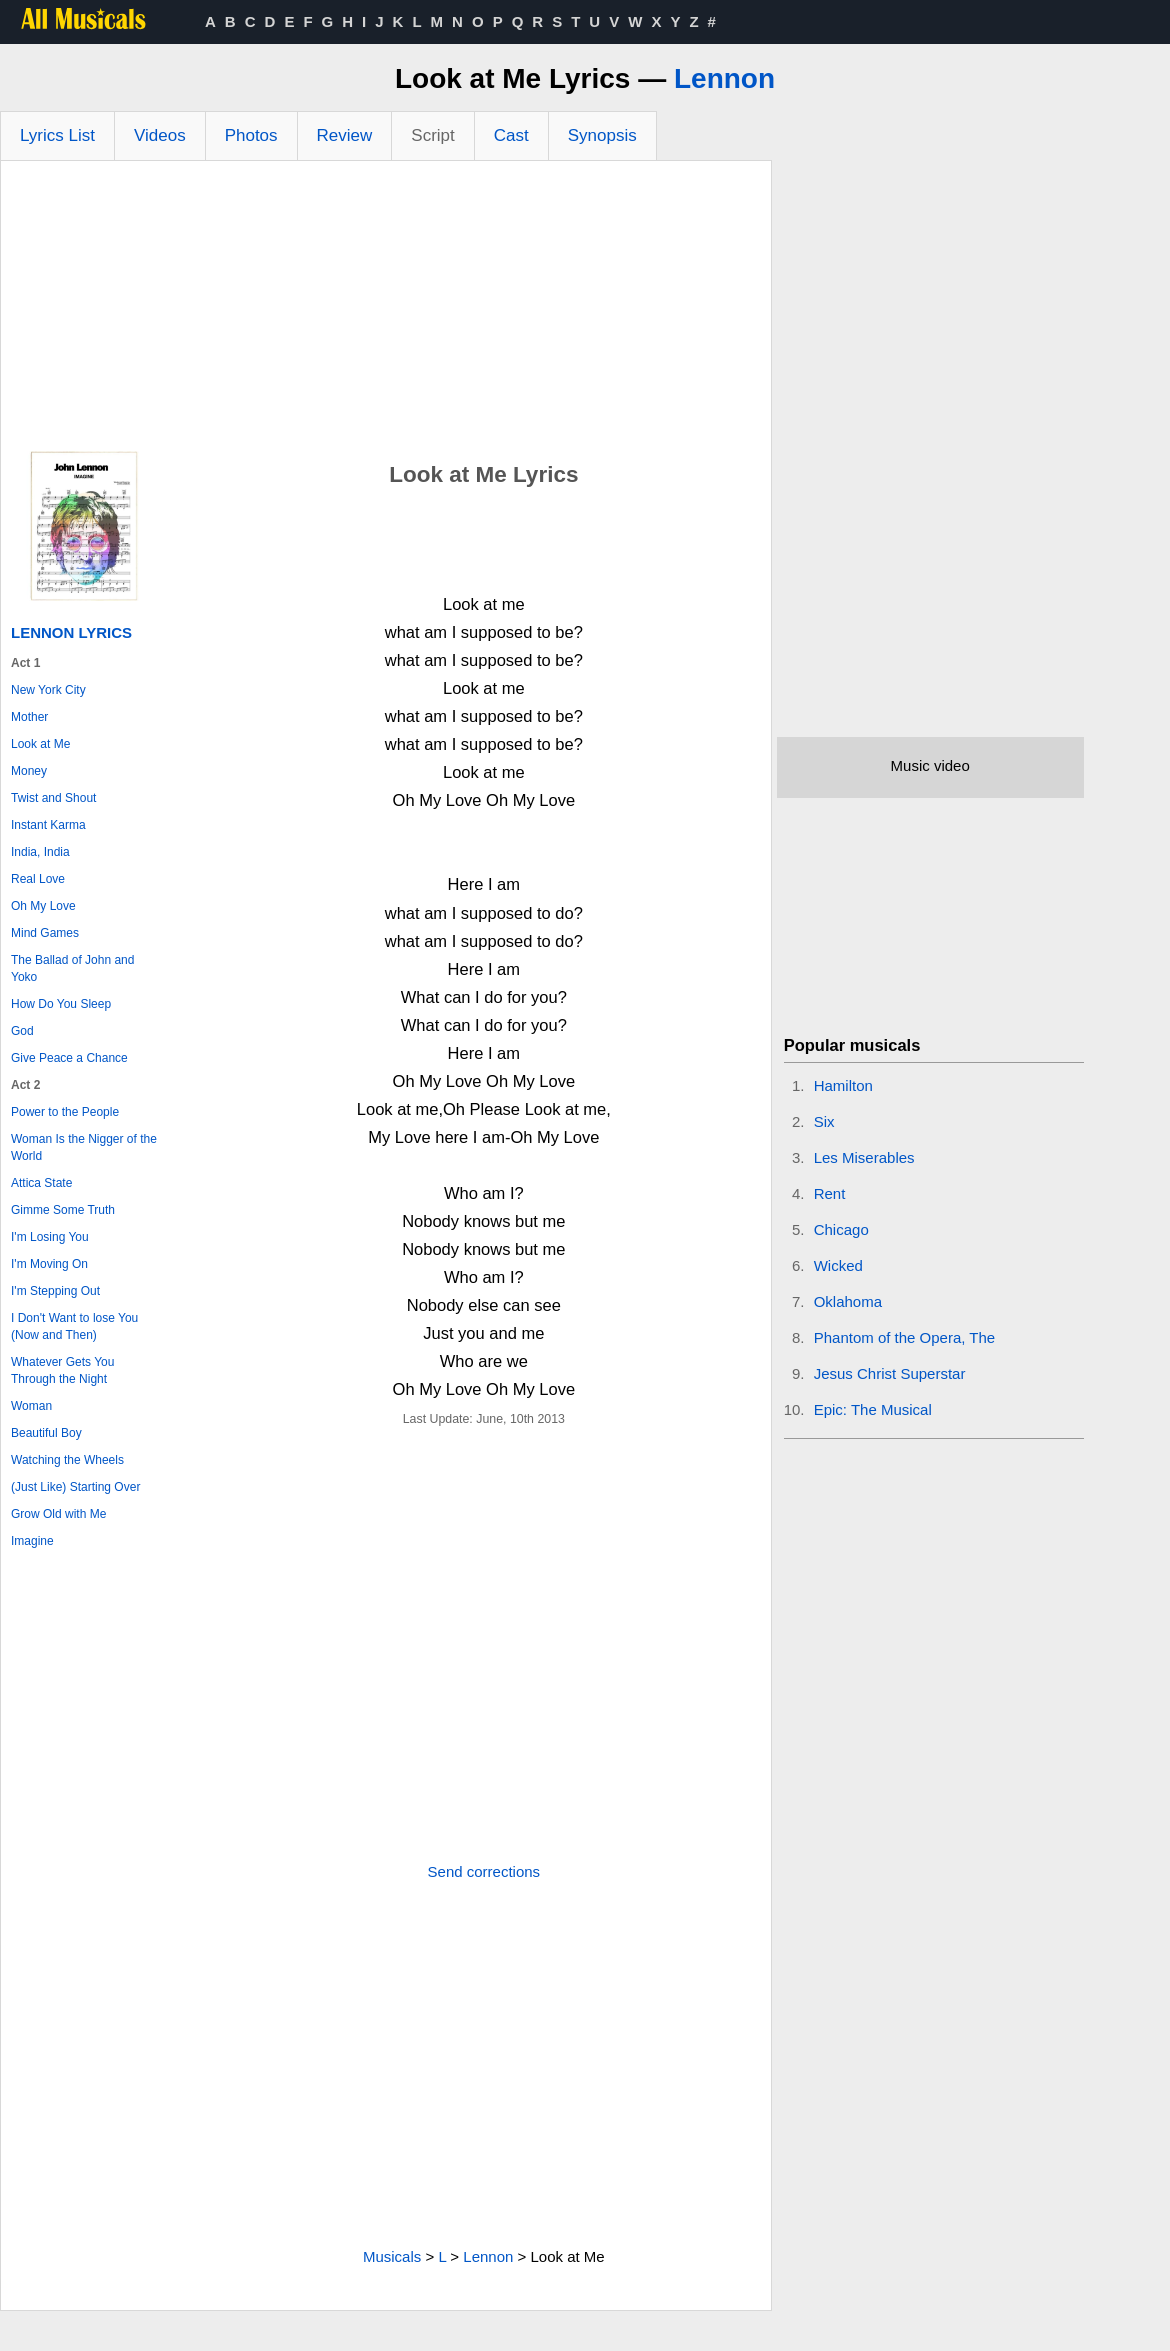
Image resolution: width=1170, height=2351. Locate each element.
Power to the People (65, 1112)
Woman (31, 1406)
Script (432, 135)
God (22, 1031)
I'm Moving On (49, 1264)
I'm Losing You (50, 1237)
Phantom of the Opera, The (905, 1337)
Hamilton (843, 1085)
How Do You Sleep (61, 1004)
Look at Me (40, 744)
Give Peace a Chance (69, 1058)
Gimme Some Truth (63, 1210)
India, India (40, 852)
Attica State (41, 1183)
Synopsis (602, 135)
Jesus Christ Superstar (890, 1373)
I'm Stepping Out (55, 1291)
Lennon (724, 78)
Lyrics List (57, 135)
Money (29, 771)
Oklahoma (848, 1301)
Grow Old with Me (58, 1514)
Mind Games (45, 933)
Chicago (841, 1229)
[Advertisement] (386, 311)
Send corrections (484, 1871)
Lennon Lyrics (71, 632)
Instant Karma (48, 825)
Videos (160, 135)
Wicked (838, 1265)
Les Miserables (864, 1157)
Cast (511, 135)
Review (345, 135)
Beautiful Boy (46, 1433)
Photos (251, 135)
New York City (48, 690)
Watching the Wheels (67, 1460)
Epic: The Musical (873, 1409)
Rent (830, 1193)
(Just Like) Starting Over (75, 1487)
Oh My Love (43, 906)
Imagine (32, 1541)
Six (824, 1121)
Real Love (38, 879)
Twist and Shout (53, 798)
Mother (29, 717)
